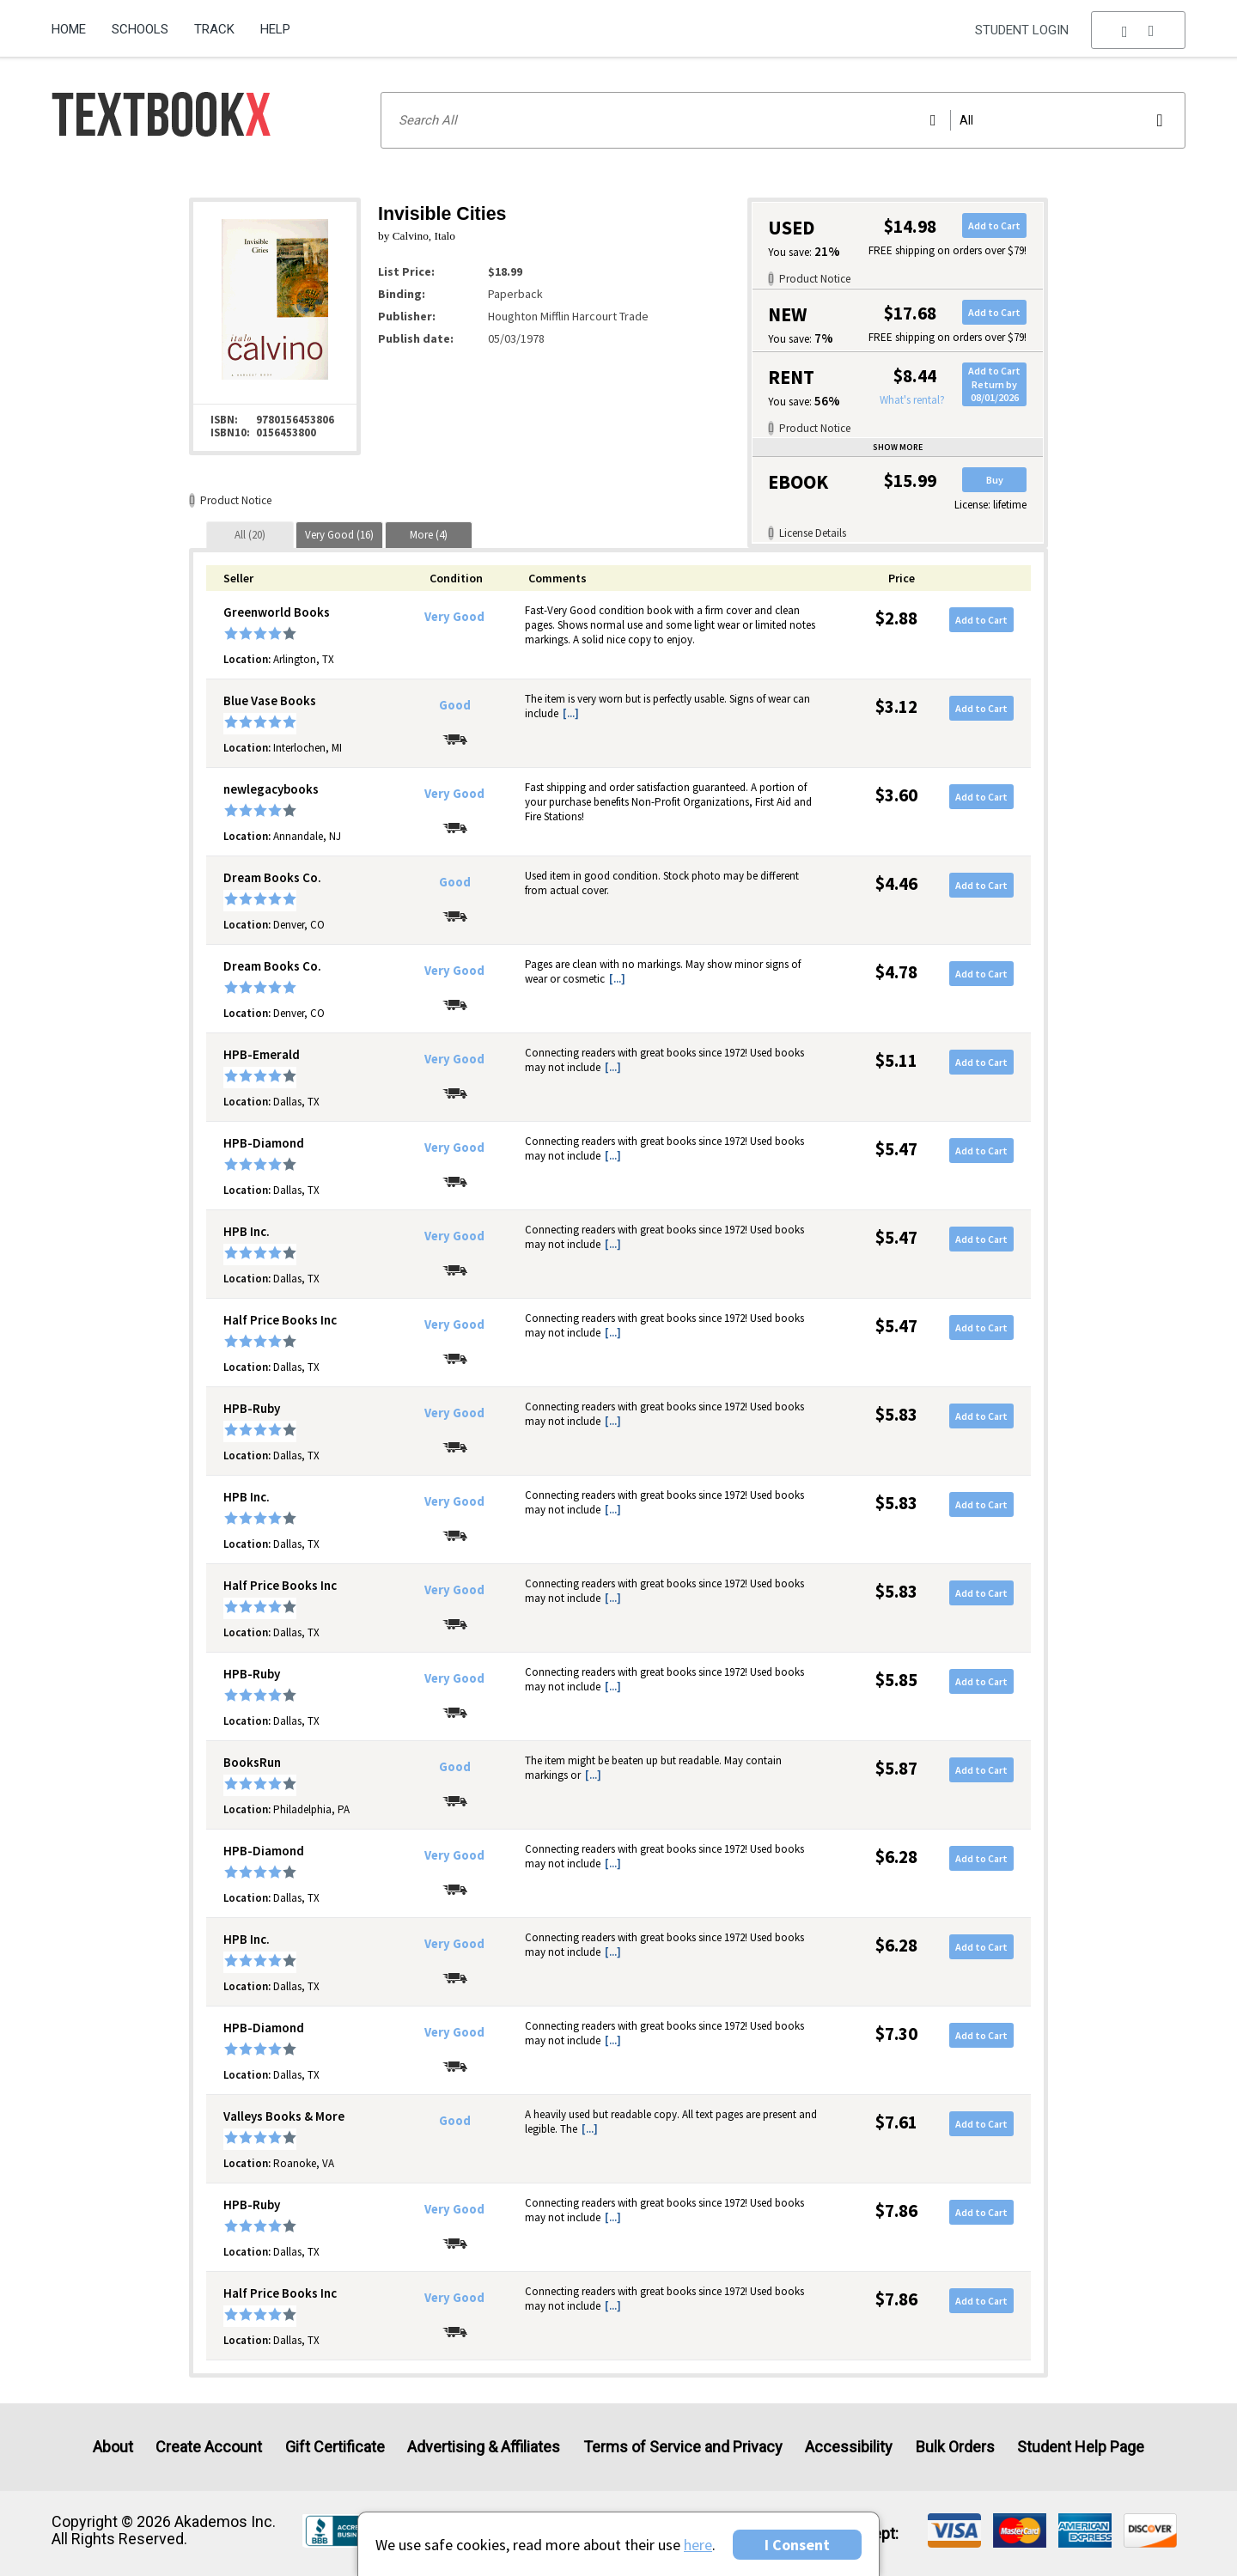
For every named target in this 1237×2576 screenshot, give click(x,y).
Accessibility (849, 2447)
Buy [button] (994, 479)
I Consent (797, 2545)
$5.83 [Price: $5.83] (896, 1414)
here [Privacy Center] (698, 2545)
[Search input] (783, 120)
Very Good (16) (339, 534)
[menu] (1138, 30)
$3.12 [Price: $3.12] (896, 706)
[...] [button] (571, 713)
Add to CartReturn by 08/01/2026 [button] (994, 384)
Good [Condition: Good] (455, 705)
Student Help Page (1080, 2447)
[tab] (250, 534)
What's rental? (912, 400)
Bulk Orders (955, 2447)
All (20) (250, 534)
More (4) (429, 534)
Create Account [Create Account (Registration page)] (208, 2447)
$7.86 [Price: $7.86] (896, 2210)
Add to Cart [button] (994, 225)
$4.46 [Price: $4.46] (896, 883)
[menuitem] (75, 23)
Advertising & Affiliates (483, 2447)
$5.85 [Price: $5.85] (896, 1679)
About (113, 2447)
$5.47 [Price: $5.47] (896, 1148)
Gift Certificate (335, 2447)
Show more (898, 447)
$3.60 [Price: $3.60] (896, 795)
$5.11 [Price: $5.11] (896, 1060)
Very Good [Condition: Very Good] (454, 616)
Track (214, 29)
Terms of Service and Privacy (683, 2447)
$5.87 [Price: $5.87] (896, 1768)
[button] (1138, 30)
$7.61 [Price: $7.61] (896, 2122)
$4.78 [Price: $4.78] (896, 972)
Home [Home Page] (69, 29)
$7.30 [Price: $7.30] (896, 2033)
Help (275, 29)
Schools (140, 29)
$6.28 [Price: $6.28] (896, 1856)
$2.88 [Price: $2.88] (896, 618)
